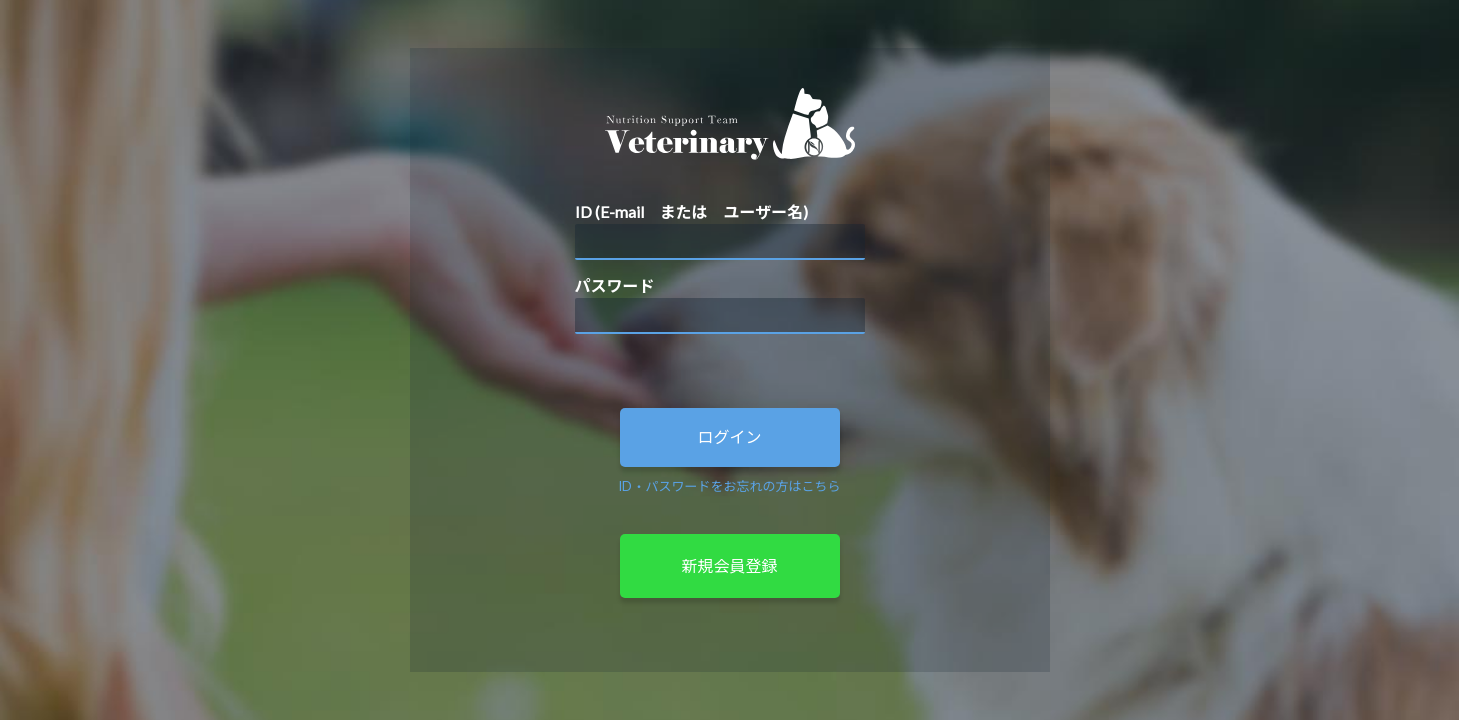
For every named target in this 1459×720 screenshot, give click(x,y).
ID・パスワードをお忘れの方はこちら (729, 486)
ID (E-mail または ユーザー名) (692, 211)
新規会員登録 (729, 565)
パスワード (615, 285)
